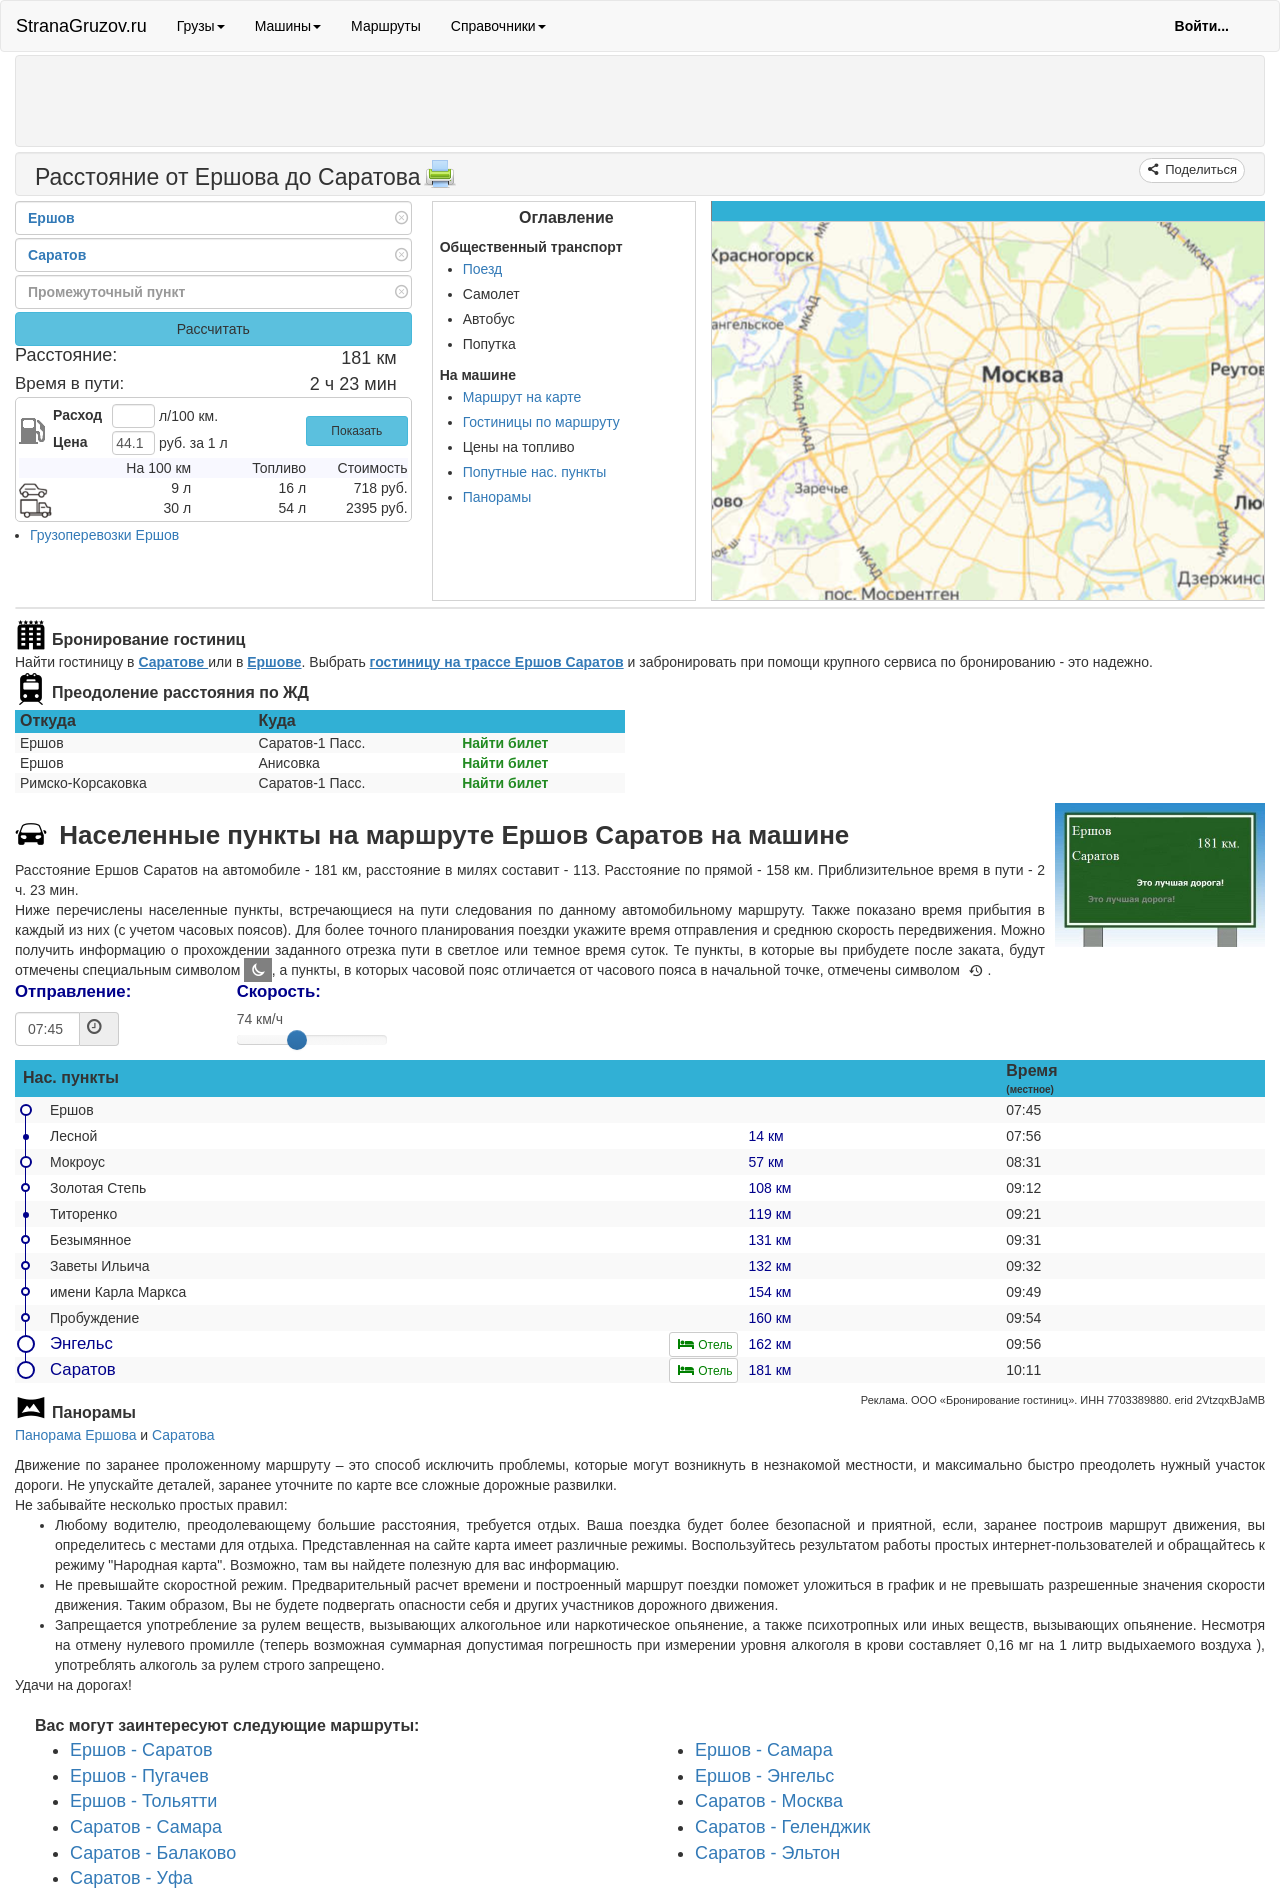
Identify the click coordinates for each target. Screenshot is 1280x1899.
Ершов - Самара (764, 1750)
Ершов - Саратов (141, 1750)
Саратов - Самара (146, 1827)
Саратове (173, 662)
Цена (70, 442)
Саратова (183, 1435)
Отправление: (73, 991)
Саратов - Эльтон (767, 1853)
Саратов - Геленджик (782, 1827)
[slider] (297, 1040)
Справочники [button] (498, 26)
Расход (77, 415)
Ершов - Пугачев (139, 1776)
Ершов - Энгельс (764, 1776)
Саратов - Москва (769, 1802)
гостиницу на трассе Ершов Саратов (497, 662)
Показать (356, 431)
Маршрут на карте (522, 397)
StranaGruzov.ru (81, 26)
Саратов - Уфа (131, 1879)
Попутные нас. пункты (535, 472)
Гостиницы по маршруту (541, 422)
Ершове (274, 662)
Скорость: (279, 991)
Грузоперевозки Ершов (104, 535)
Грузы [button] (201, 26)
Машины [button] (288, 26)
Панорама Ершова (75, 1435)
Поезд (483, 269)
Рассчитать (213, 329)
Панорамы (497, 497)
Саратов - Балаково (153, 1853)
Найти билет (505, 743)
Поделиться (1199, 169)
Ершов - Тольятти (143, 1802)
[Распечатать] (440, 180)
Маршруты (386, 26)
